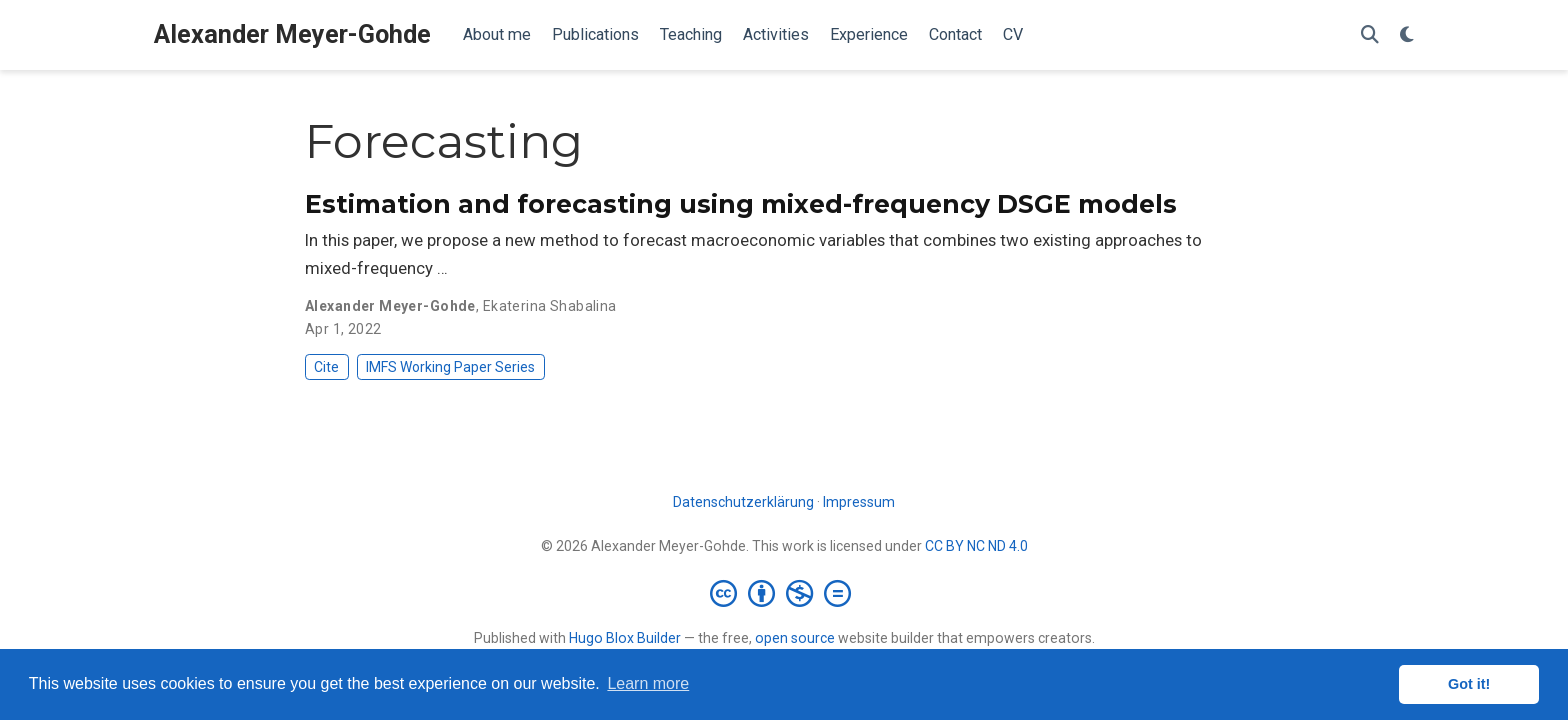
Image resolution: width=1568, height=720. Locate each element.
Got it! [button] (1469, 684)
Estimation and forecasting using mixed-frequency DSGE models (741, 204)
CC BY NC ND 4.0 (976, 546)
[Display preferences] (1407, 35)
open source (795, 638)
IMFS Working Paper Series (450, 367)
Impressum (859, 502)
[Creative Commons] (784, 593)
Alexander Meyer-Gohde (292, 34)
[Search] (1370, 35)
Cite (326, 367)
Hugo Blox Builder (625, 638)
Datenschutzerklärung (743, 502)
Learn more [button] (648, 683)
